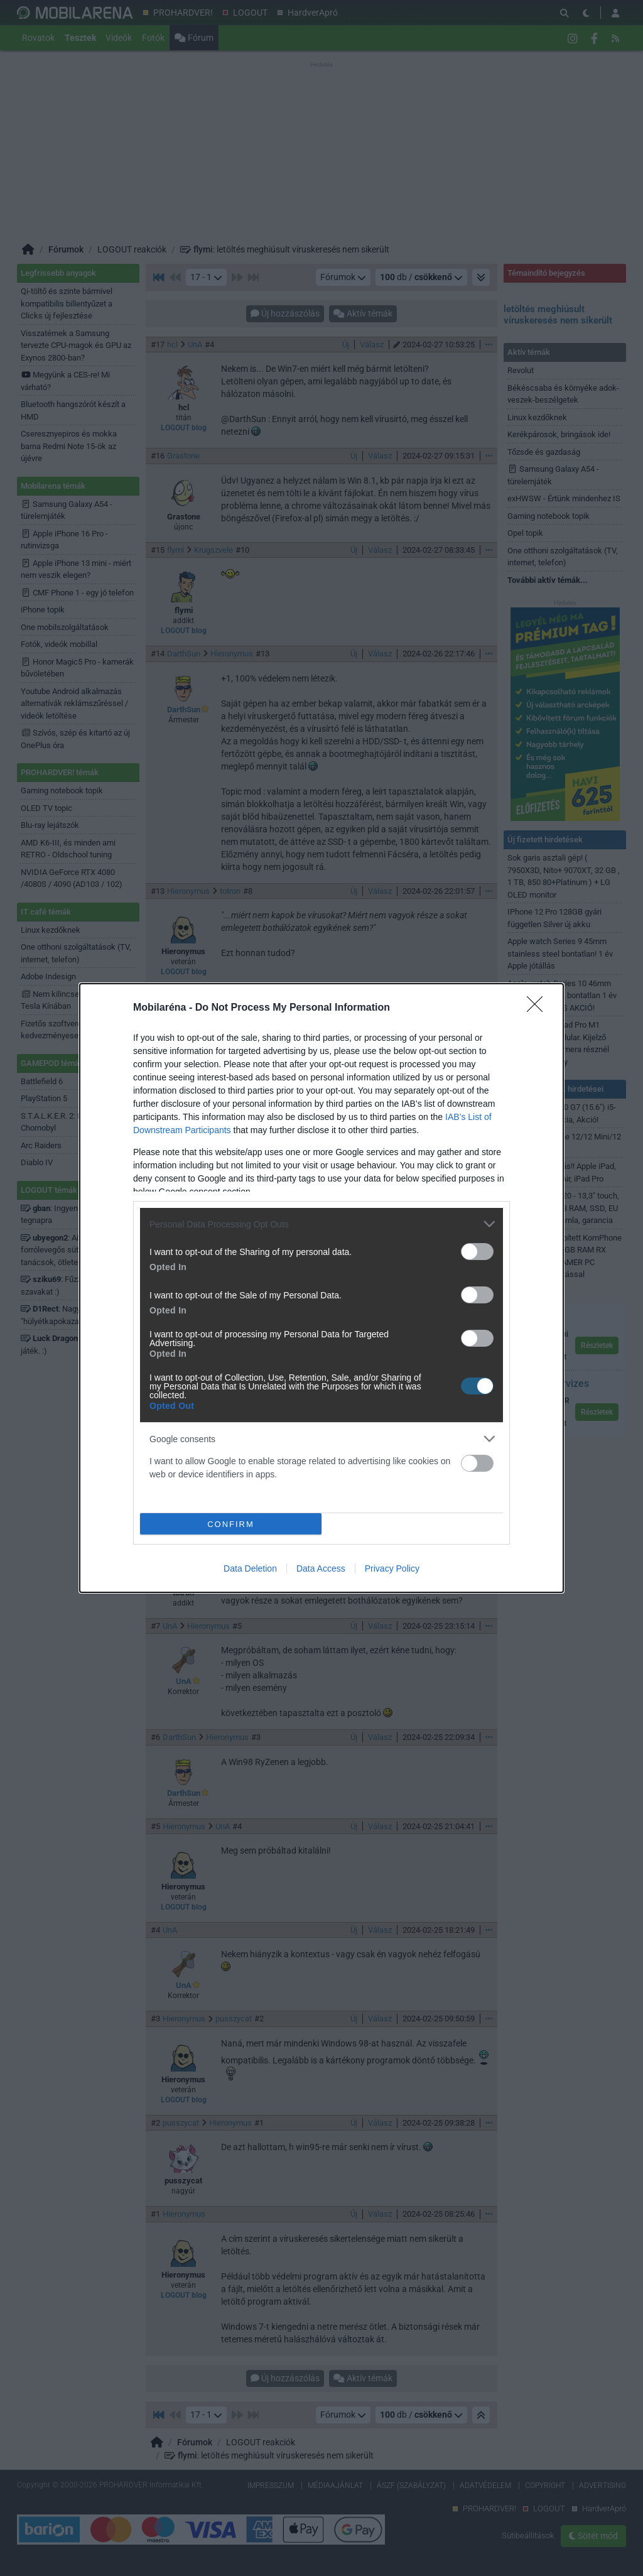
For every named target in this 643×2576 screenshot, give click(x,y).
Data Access (320, 1568)
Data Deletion (250, 1568)
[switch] (477, 1251)
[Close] (539, 1008)
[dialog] (321, 1288)
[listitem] (321, 1224)
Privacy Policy (392, 1568)
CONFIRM (230, 1523)
